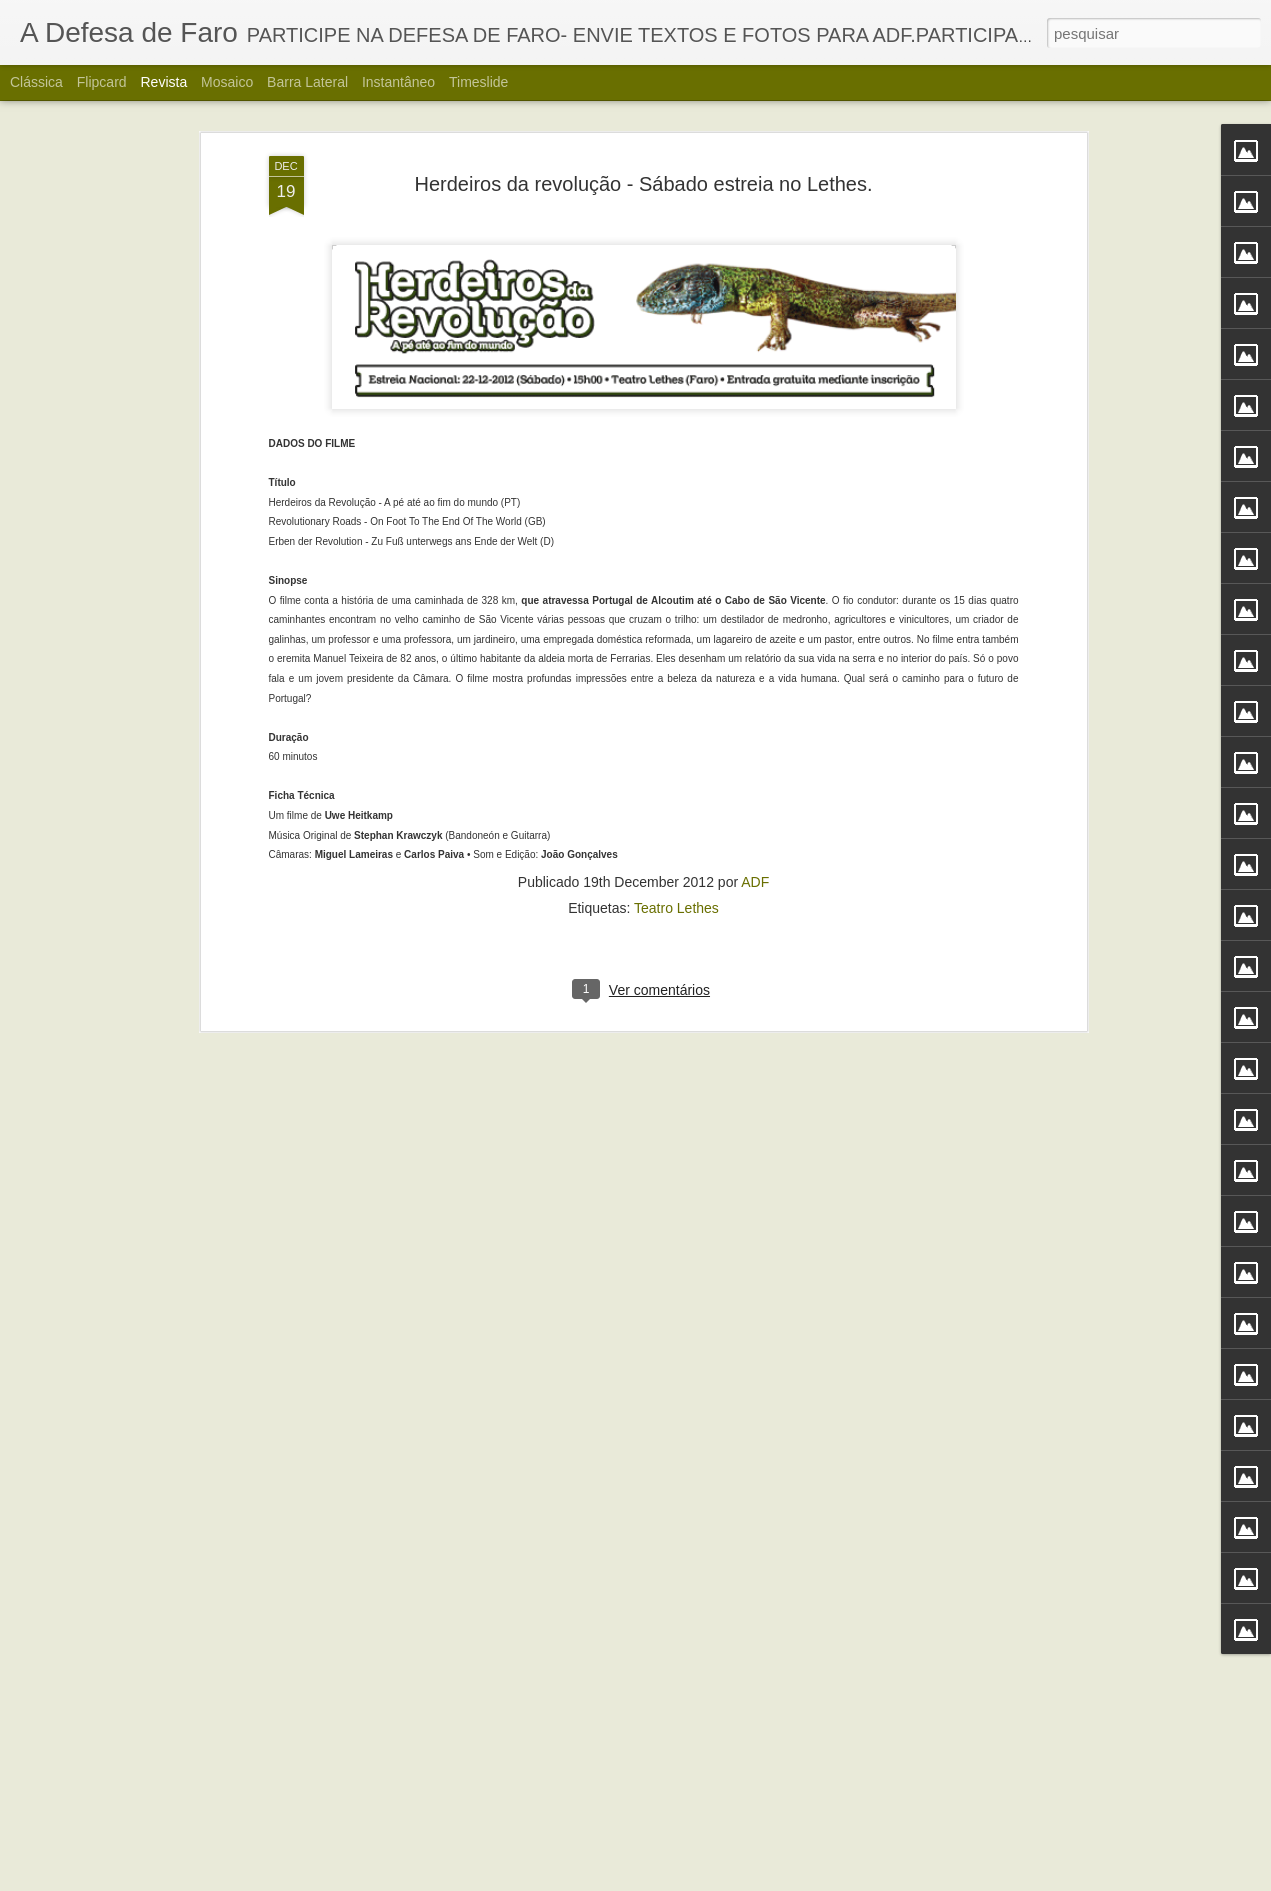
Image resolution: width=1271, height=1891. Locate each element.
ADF (755, 587)
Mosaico (227, 82)
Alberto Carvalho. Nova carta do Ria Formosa (596, 1868)
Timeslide (478, 82)
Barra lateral (307, 82)
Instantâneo (398, 82)
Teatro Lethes (676, 613)
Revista (163, 82)
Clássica (36, 82)
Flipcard (102, 82)
